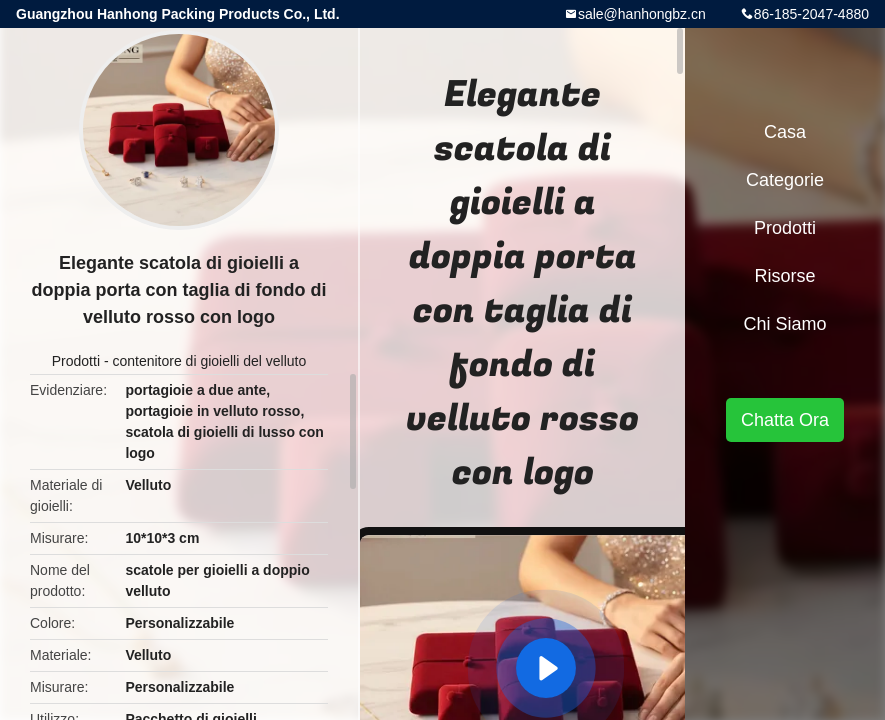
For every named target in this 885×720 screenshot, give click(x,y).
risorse (784, 276)
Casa (785, 132)
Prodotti (76, 361)
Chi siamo (784, 324)
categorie (785, 180)
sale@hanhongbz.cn (642, 14)
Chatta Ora (785, 420)
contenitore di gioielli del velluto (209, 361)
